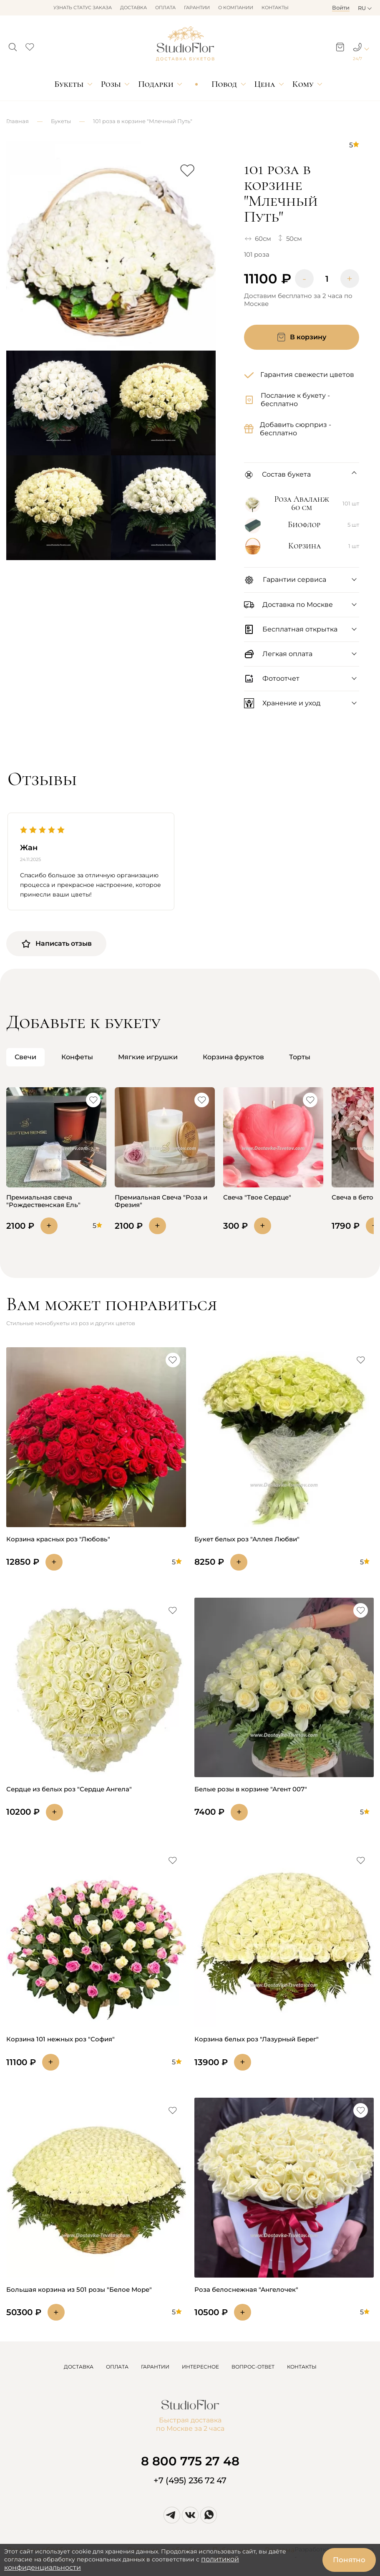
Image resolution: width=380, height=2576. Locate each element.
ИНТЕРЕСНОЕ (200, 2367)
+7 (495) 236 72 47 (190, 2480)
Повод (224, 84)
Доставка (133, 7)
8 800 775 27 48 (190, 2461)
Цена (264, 84)
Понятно (349, 2560)
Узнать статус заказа (82, 7)
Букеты (68, 84)
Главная (17, 121)
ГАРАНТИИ (155, 2367)
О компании (235, 7)
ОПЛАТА (117, 2367)
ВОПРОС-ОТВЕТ (253, 2367)
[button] (12, 44)
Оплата (165, 7)
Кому (303, 84)
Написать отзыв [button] (56, 944)
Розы (111, 84)
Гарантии (197, 7)
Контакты (275, 7)
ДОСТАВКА (78, 2367)
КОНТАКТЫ (302, 2367)
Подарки (156, 84)
